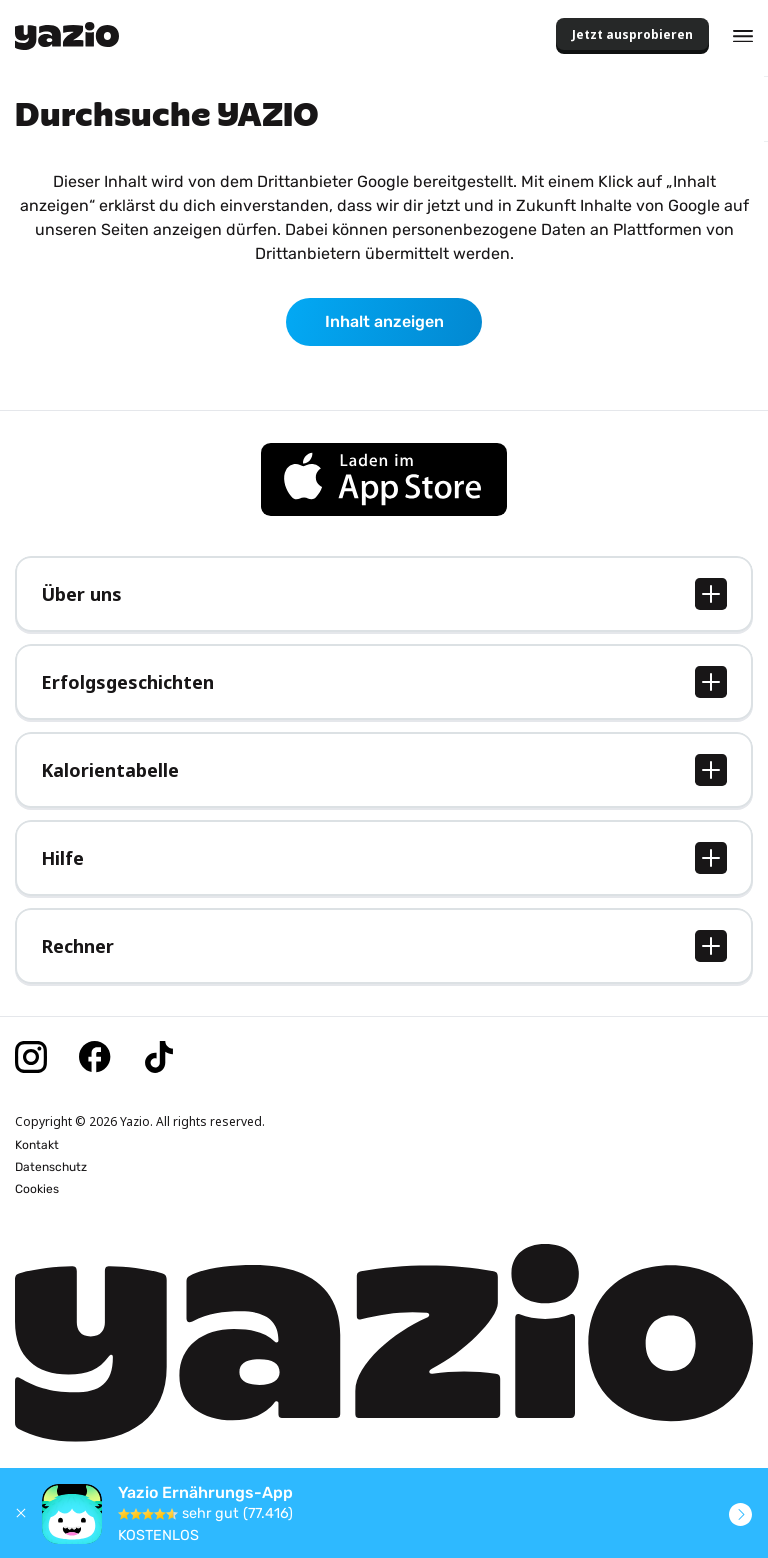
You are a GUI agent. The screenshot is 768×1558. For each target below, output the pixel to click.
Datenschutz (51, 1167)
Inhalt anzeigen (384, 321)
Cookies (37, 1189)
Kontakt (37, 1145)
